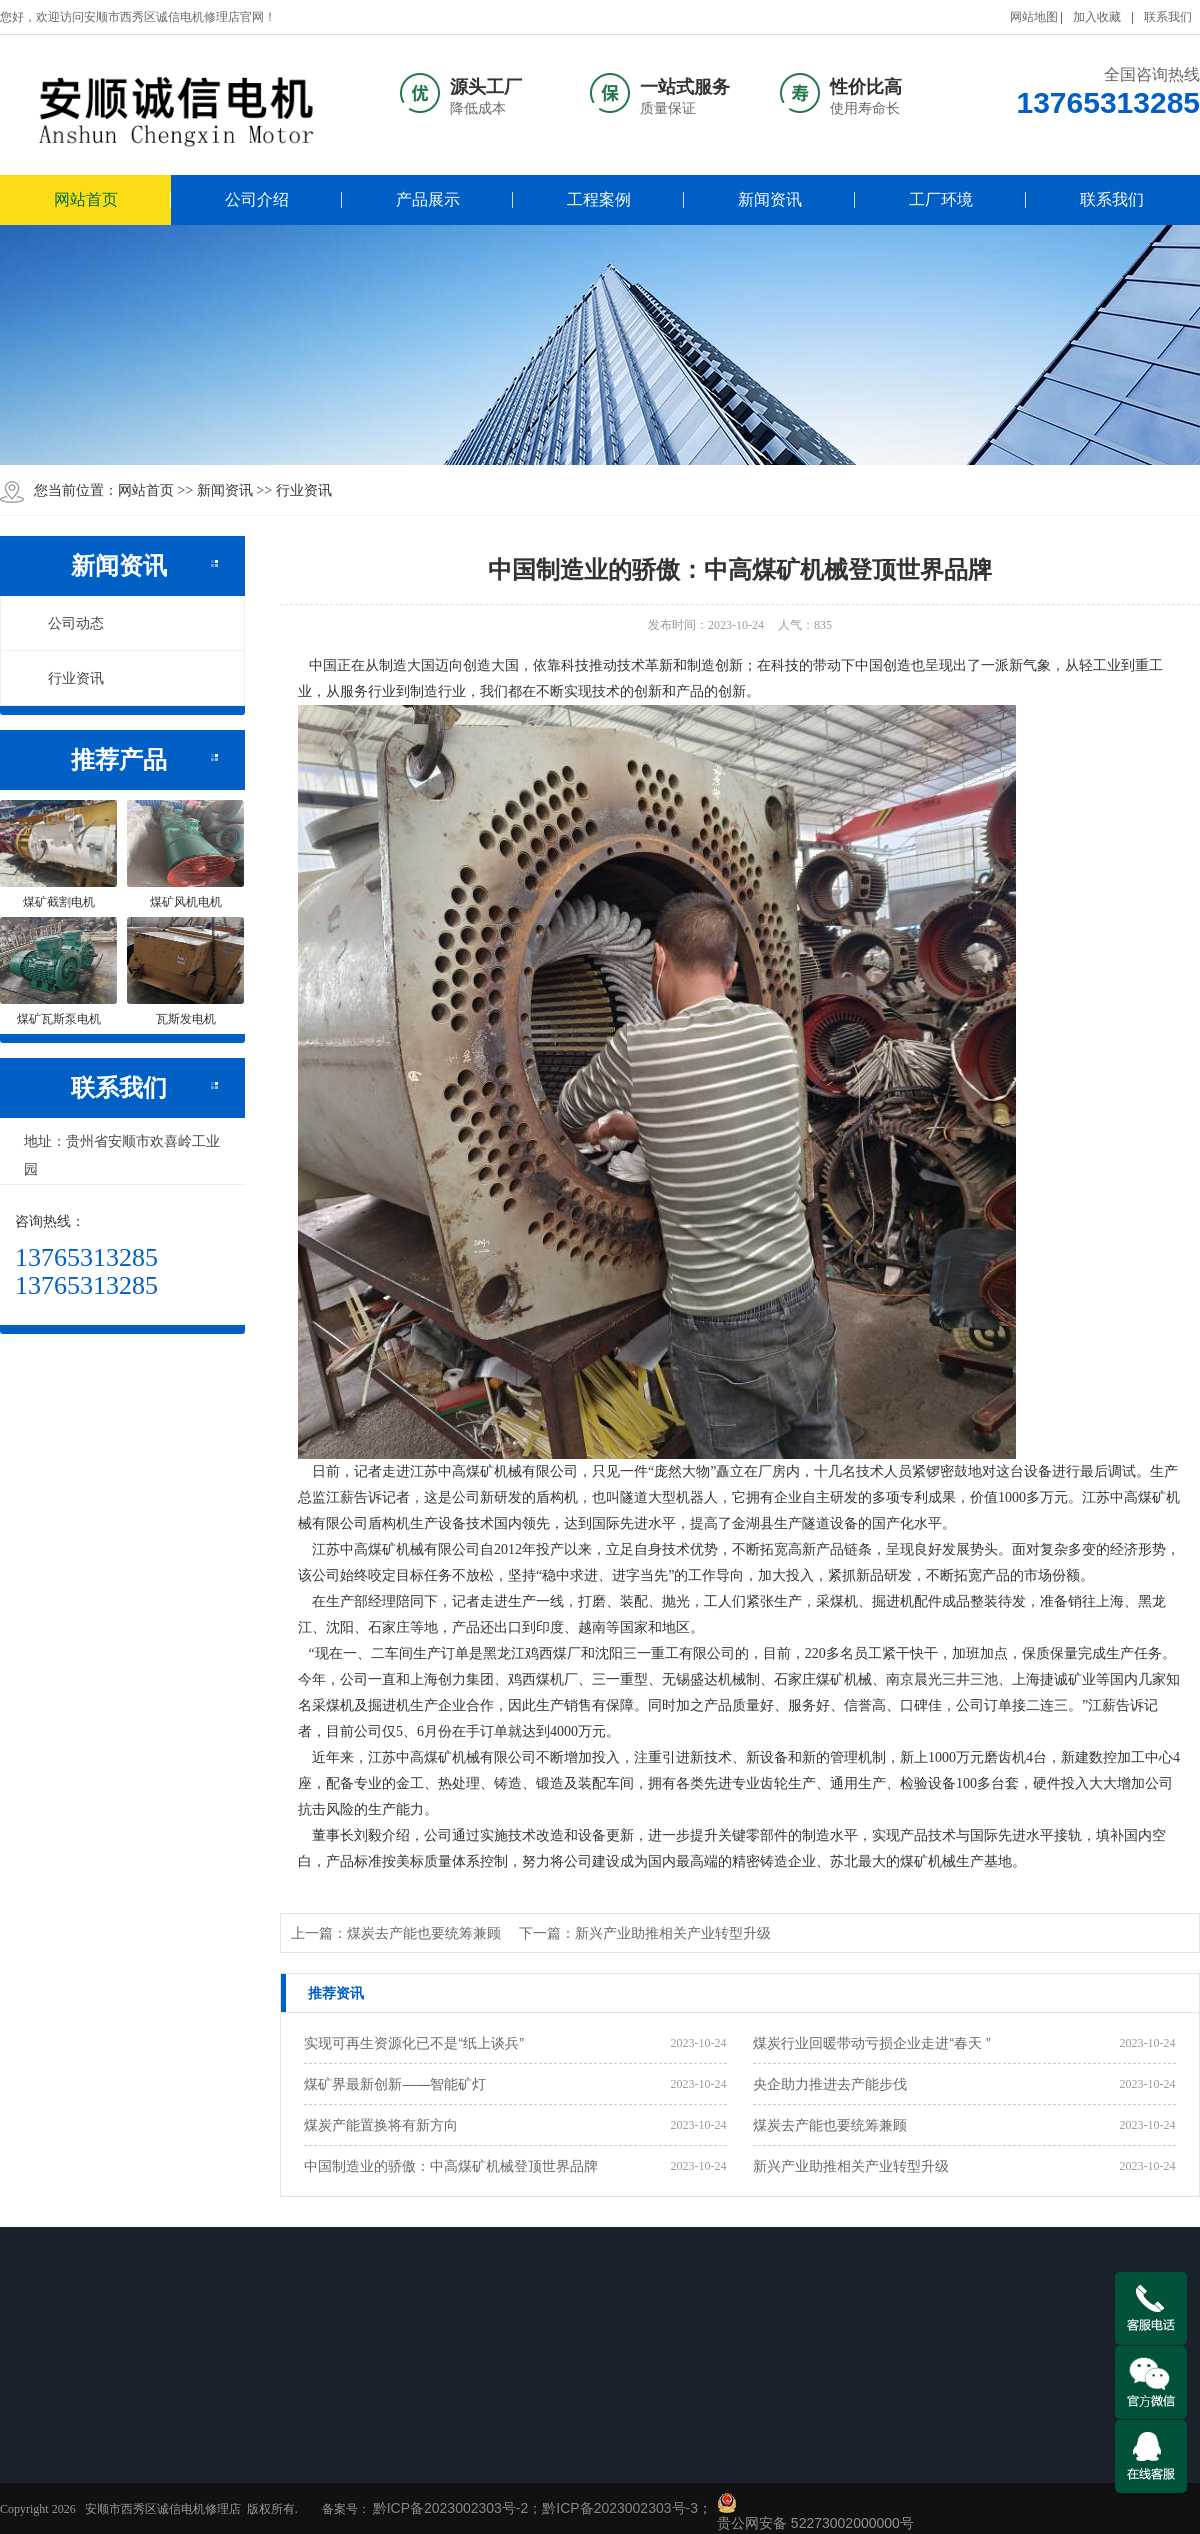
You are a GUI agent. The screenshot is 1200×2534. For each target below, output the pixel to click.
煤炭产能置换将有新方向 (381, 2125)
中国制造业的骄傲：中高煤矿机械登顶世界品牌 (451, 2166)
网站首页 (86, 199)
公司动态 (65, 623)
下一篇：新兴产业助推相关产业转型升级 (645, 1933)
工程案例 (599, 199)
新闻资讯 (770, 199)
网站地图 (1034, 17)
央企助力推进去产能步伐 (830, 2084)
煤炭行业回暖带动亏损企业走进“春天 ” (871, 2043)
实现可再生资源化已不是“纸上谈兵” (413, 2043)
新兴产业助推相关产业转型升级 (851, 2166)
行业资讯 (304, 490)
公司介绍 (257, 199)
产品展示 (428, 199)
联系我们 (1168, 17)
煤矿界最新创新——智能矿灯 (395, 2084)
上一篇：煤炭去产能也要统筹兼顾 (396, 1933)
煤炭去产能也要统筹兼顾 (830, 2125)
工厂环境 (941, 199)
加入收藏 (1097, 17)
